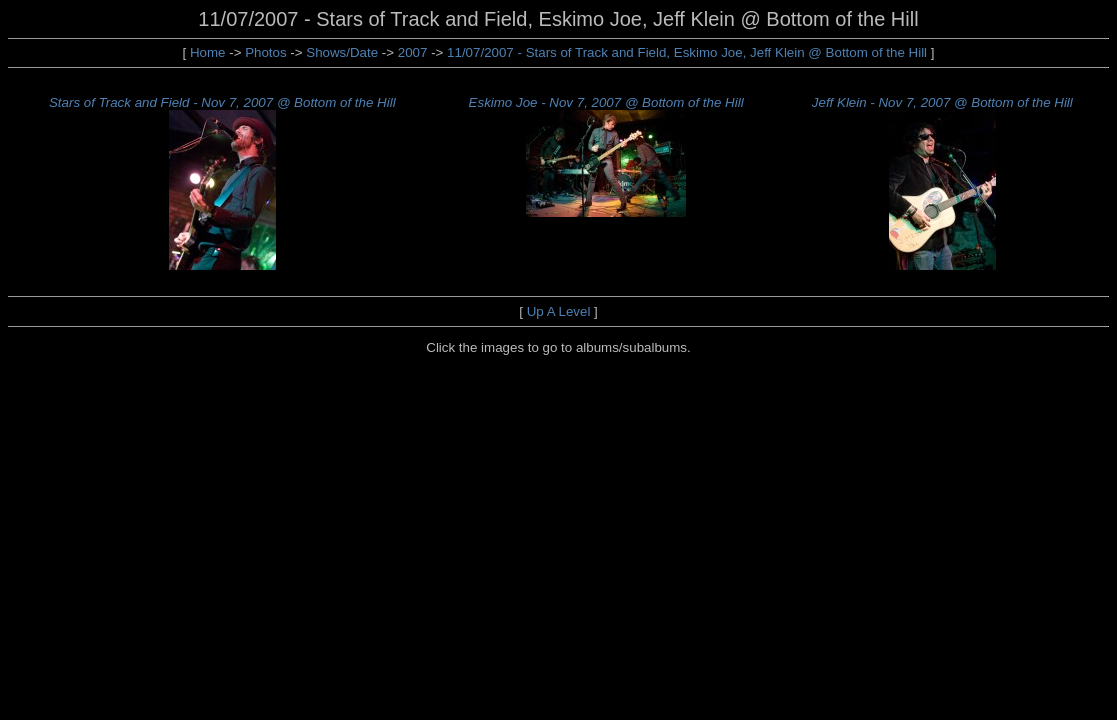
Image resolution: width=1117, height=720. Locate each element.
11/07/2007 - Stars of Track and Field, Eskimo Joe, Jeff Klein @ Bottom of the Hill (689, 52)
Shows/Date (342, 52)
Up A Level (559, 311)
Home (208, 52)
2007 (413, 52)
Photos (266, 52)
